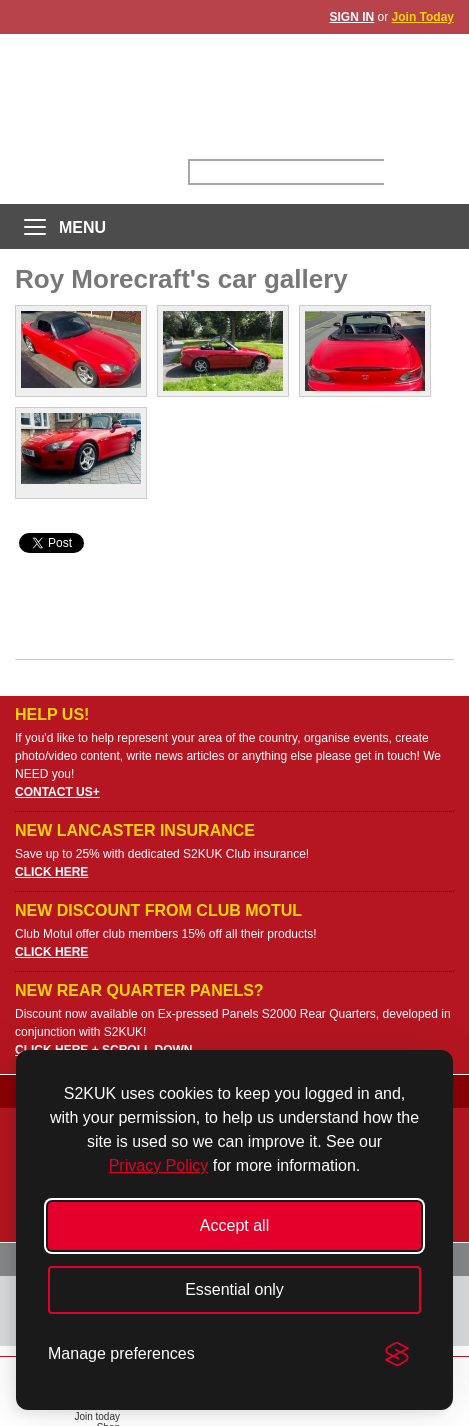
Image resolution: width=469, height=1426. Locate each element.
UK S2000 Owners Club (234, 89)
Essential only (234, 1289)
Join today (97, 1416)
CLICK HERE (51, 872)
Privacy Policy (159, 1165)
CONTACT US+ (57, 792)
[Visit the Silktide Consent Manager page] (397, 1354)
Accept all (234, 1225)
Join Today (423, 17)
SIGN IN (352, 17)
